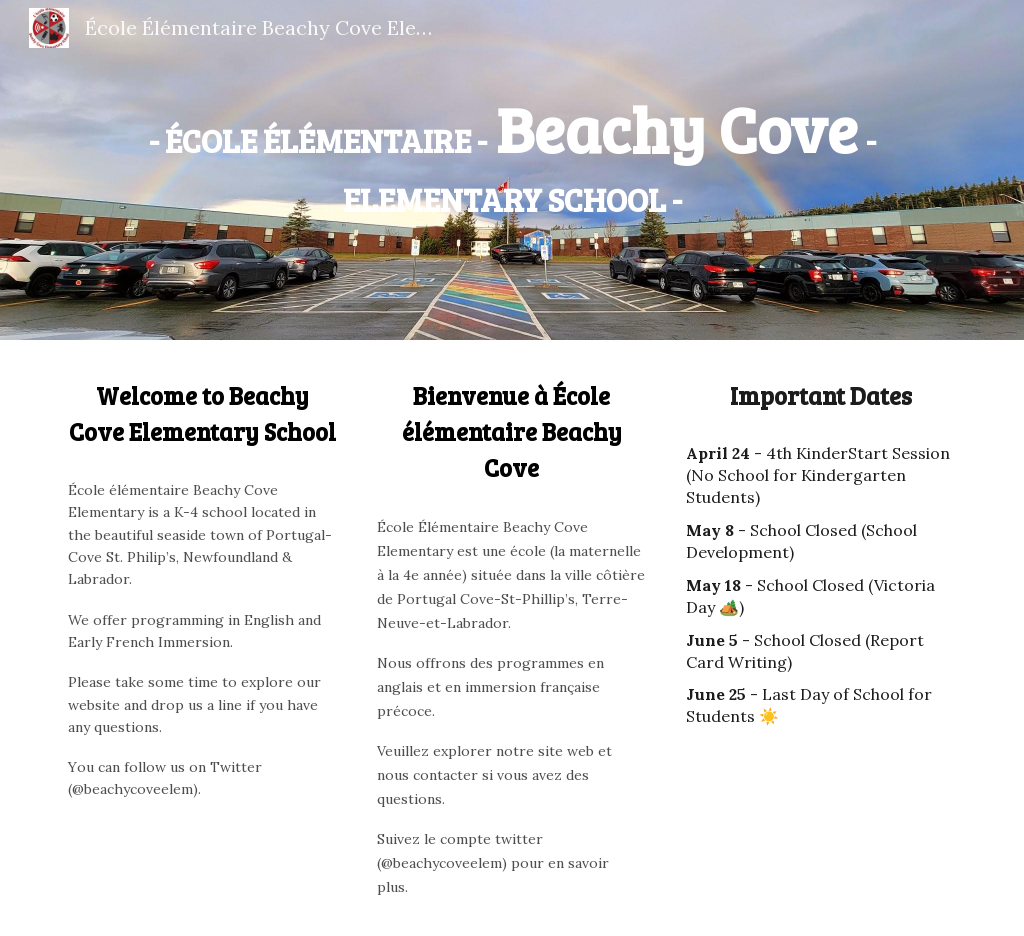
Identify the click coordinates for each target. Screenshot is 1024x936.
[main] (512, 155)
